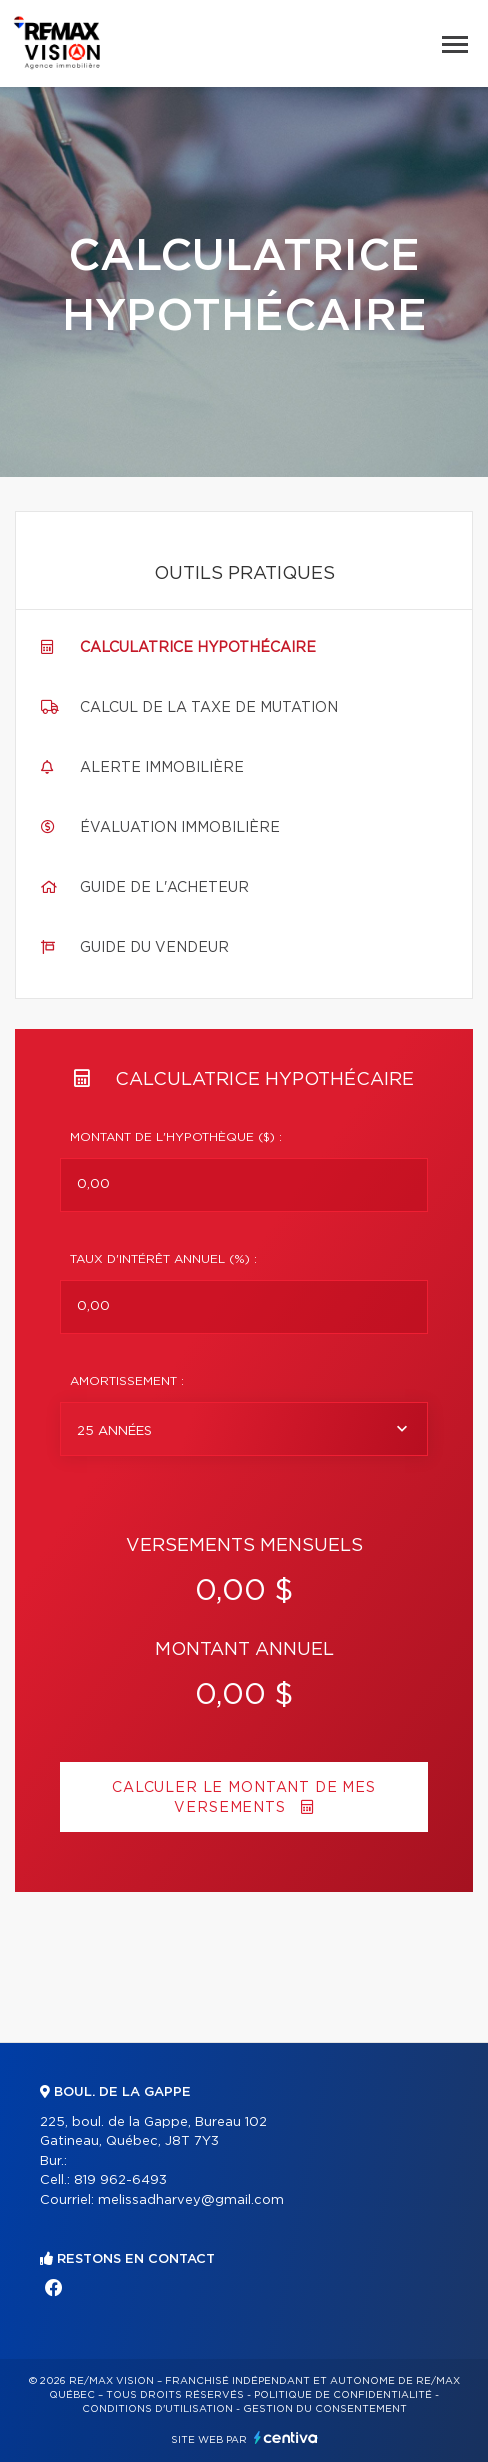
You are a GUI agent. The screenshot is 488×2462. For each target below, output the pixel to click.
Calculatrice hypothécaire (198, 648)
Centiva (286, 2437)
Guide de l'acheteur (164, 888)
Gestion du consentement (325, 2409)
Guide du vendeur (154, 948)
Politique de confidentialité (343, 2395)
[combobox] (244, 1429)
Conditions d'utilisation (157, 2409)
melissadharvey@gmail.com (191, 2200)
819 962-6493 (120, 2180)
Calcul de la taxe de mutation (209, 708)
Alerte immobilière (162, 768)
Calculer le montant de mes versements (244, 1798)
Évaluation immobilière (180, 828)
